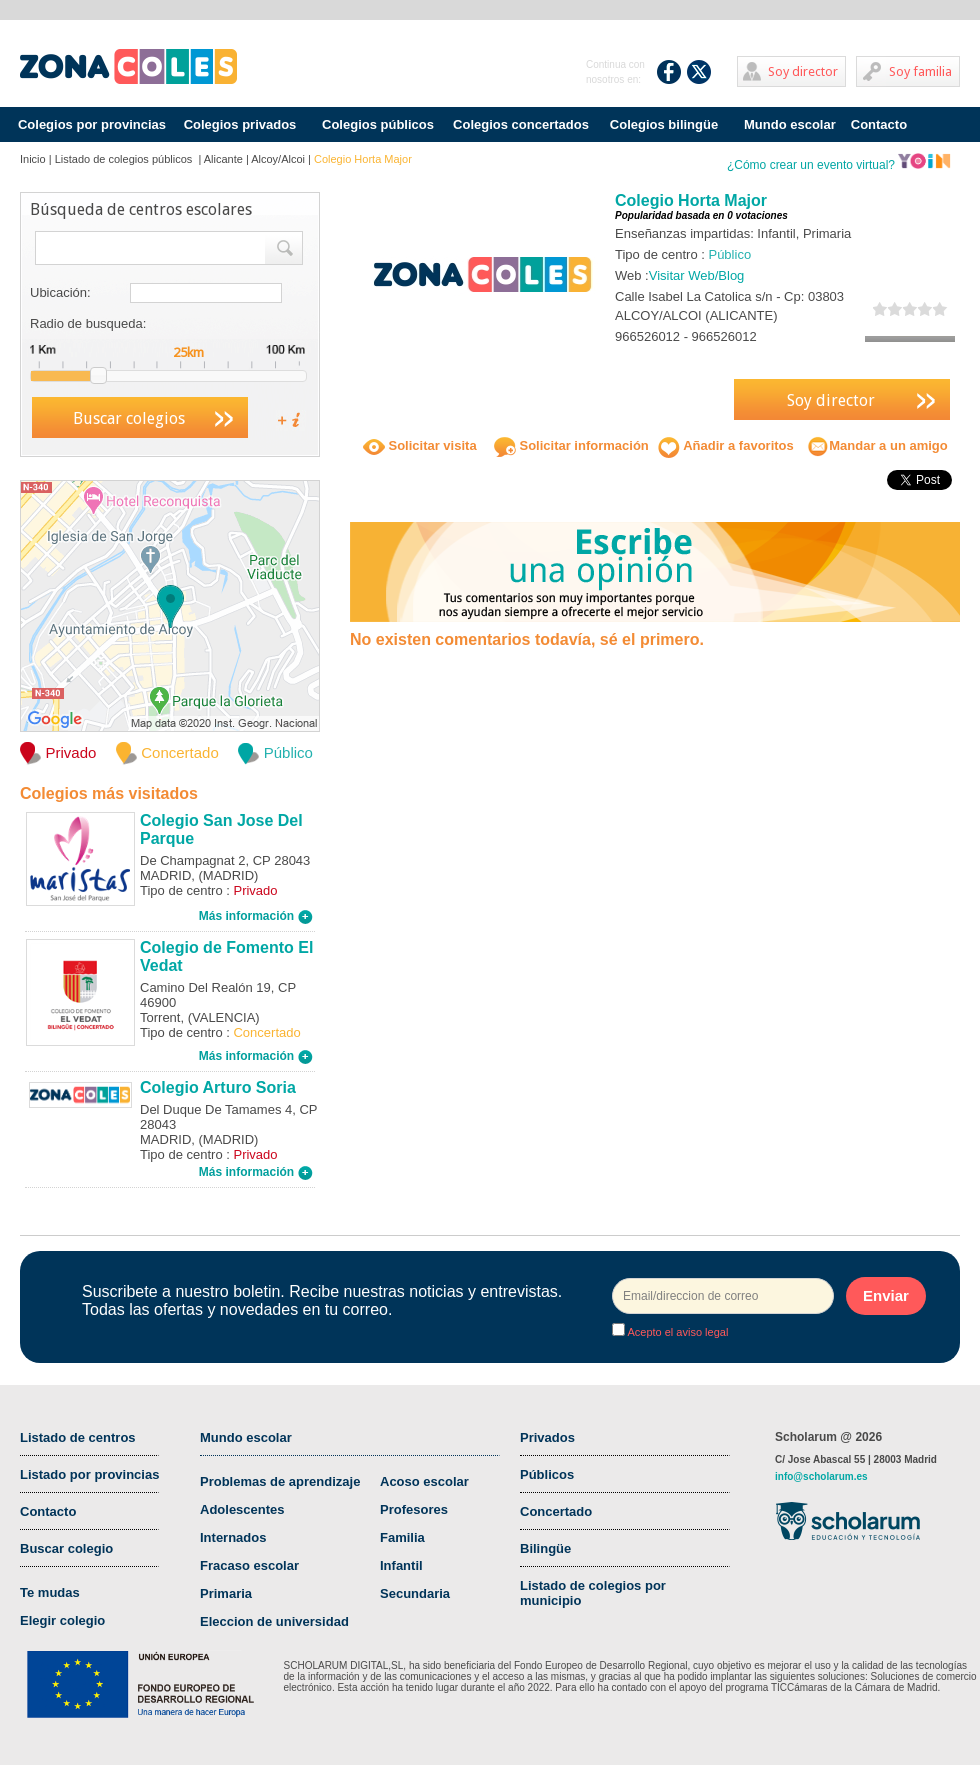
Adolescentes (242, 1509)
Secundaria (415, 1593)
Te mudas (50, 1592)
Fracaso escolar (249, 1565)
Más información (256, 916)
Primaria (226, 1593)
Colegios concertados (521, 124)
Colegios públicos (378, 124)
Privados (547, 1437)
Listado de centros (78, 1437)
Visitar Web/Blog (697, 275)
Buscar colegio (66, 1548)
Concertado (556, 1511)
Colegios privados (240, 124)
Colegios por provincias (92, 124)
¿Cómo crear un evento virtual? (839, 165)
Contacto (879, 124)
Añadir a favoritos (726, 445)
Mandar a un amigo (877, 445)
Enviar (886, 1295)
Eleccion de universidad (274, 1621)
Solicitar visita (420, 445)
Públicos (547, 1474)
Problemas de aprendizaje (280, 1481)
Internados (233, 1537)
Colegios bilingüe (664, 124)
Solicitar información (571, 445)
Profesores (414, 1509)
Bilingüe (545, 1548)
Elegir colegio (62, 1620)
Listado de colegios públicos (125, 159)
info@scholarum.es (821, 1476)
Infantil (401, 1565)
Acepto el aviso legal (676, 1332)
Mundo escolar (790, 124)
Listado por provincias (89, 1474)
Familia (402, 1537)
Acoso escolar (424, 1481)
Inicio (33, 159)
